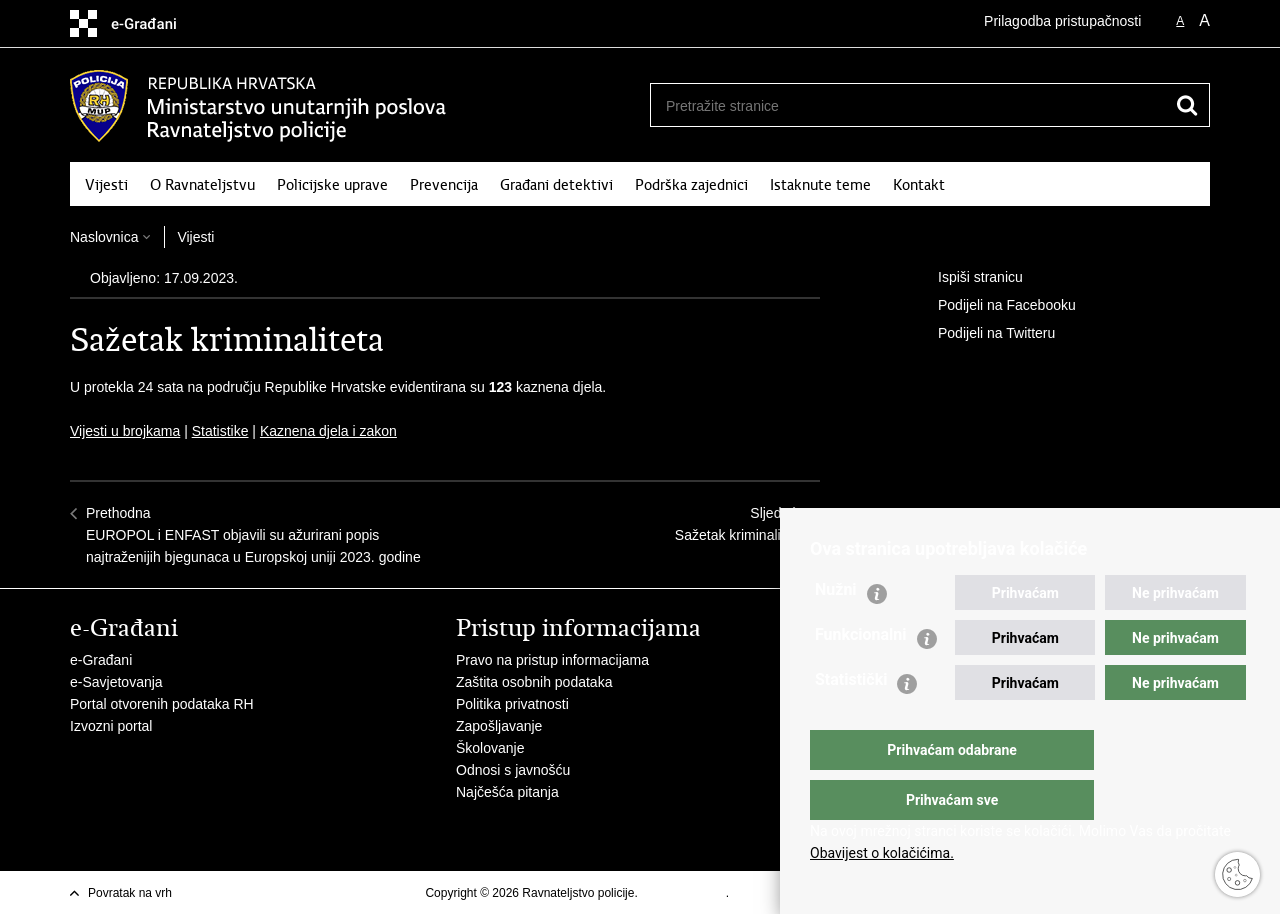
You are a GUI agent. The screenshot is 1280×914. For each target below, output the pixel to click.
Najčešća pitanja (507, 792)
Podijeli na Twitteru (982, 334)
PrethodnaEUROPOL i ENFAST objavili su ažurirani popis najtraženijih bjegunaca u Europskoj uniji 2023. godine (253, 535)
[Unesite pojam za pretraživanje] (901, 105)
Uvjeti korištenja (683, 893)
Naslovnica (104, 237)
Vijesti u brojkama (125, 431)
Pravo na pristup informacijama (552, 660)
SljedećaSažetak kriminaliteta (739, 524)
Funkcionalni (861, 674)
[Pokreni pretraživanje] (1187, 105)
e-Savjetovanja (116, 682)
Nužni (836, 629)
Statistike (220, 431)
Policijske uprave (332, 185)
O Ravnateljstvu (202, 185)
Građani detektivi (556, 185)
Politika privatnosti (512, 704)
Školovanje (490, 748)
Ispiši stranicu (966, 278)
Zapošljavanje (499, 726)
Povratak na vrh (130, 893)
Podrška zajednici (691, 185)
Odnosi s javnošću (513, 770)
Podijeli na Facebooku (993, 306)
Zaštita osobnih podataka (534, 682)
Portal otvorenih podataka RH (162, 704)
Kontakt (919, 185)
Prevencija (444, 185)
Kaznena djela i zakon (328, 431)
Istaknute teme (820, 185)
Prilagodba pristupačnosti (1062, 21)
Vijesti (106, 185)
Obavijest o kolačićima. (882, 853)
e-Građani (101, 660)
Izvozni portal (111, 726)
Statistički (851, 719)
